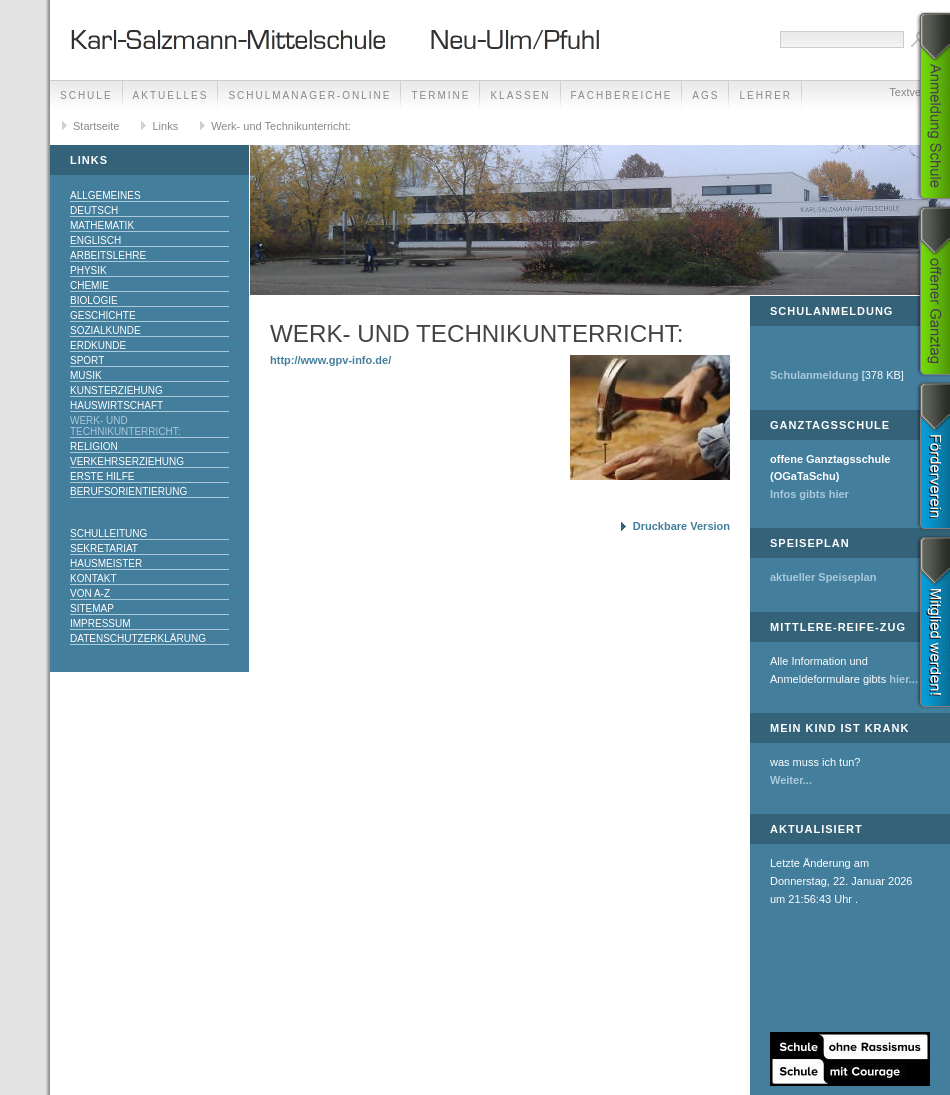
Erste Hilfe (102, 476)
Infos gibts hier (809, 494)
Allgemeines (105, 195)
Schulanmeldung (814, 375)
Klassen (520, 95)
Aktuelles (171, 95)
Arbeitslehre (108, 255)
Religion (94, 446)
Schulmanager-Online (309, 95)
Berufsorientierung (128, 491)
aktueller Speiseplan (823, 577)
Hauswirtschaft (116, 405)
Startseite (96, 126)
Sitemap (92, 608)
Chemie (89, 285)
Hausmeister (106, 563)
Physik (88, 270)
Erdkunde (98, 345)
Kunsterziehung (116, 390)
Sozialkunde (105, 330)
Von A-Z (90, 593)
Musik (86, 375)
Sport (87, 360)
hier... (903, 679)
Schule (86, 95)
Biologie (94, 300)
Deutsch (94, 210)
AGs (705, 95)
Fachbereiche (622, 95)
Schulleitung (108, 533)
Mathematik (102, 225)
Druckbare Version (681, 526)
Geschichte (103, 315)
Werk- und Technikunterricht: (281, 126)
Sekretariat (104, 548)
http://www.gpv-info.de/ (330, 360)
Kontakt (93, 578)
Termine (440, 95)
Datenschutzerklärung (138, 638)
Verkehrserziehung (127, 461)
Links (165, 126)
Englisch (95, 240)
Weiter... (791, 780)
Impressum (100, 623)
